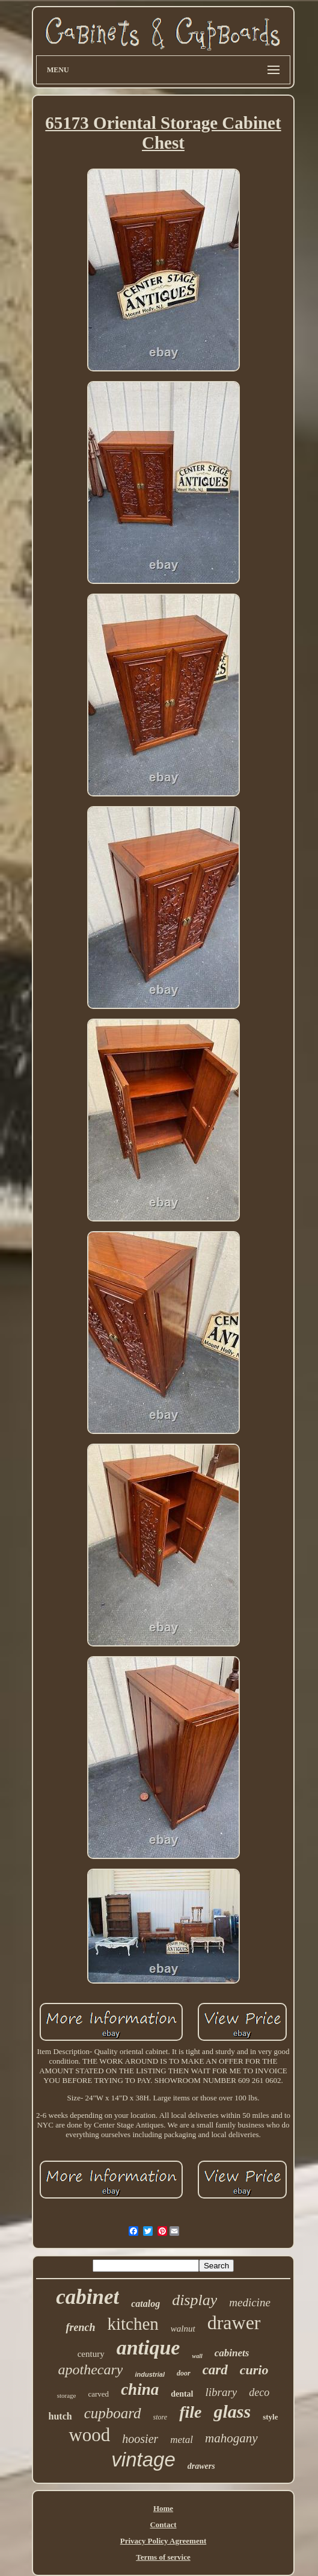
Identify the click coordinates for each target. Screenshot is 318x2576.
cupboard (112, 2413)
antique (148, 2347)
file (190, 2412)
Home (163, 2508)
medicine (250, 2302)
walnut (183, 2328)
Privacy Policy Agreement (163, 2540)
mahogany (231, 2438)
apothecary (90, 2369)
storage (66, 2395)
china (140, 2389)
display (194, 2300)
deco (259, 2392)
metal (181, 2439)
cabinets (232, 2353)
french (80, 2327)
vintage (143, 2459)
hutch (60, 2416)
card (215, 2369)
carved (98, 2393)
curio (254, 2369)
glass (232, 2411)
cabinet (87, 2297)
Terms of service (163, 2557)
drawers (201, 2466)
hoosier (140, 2438)
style (270, 2416)
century (91, 2354)
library (221, 2392)
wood (89, 2434)
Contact (163, 2524)
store (160, 2417)
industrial (150, 2374)
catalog (145, 2303)
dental (182, 2393)
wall (197, 2356)
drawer (234, 2322)
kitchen (132, 2323)
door (184, 2373)
